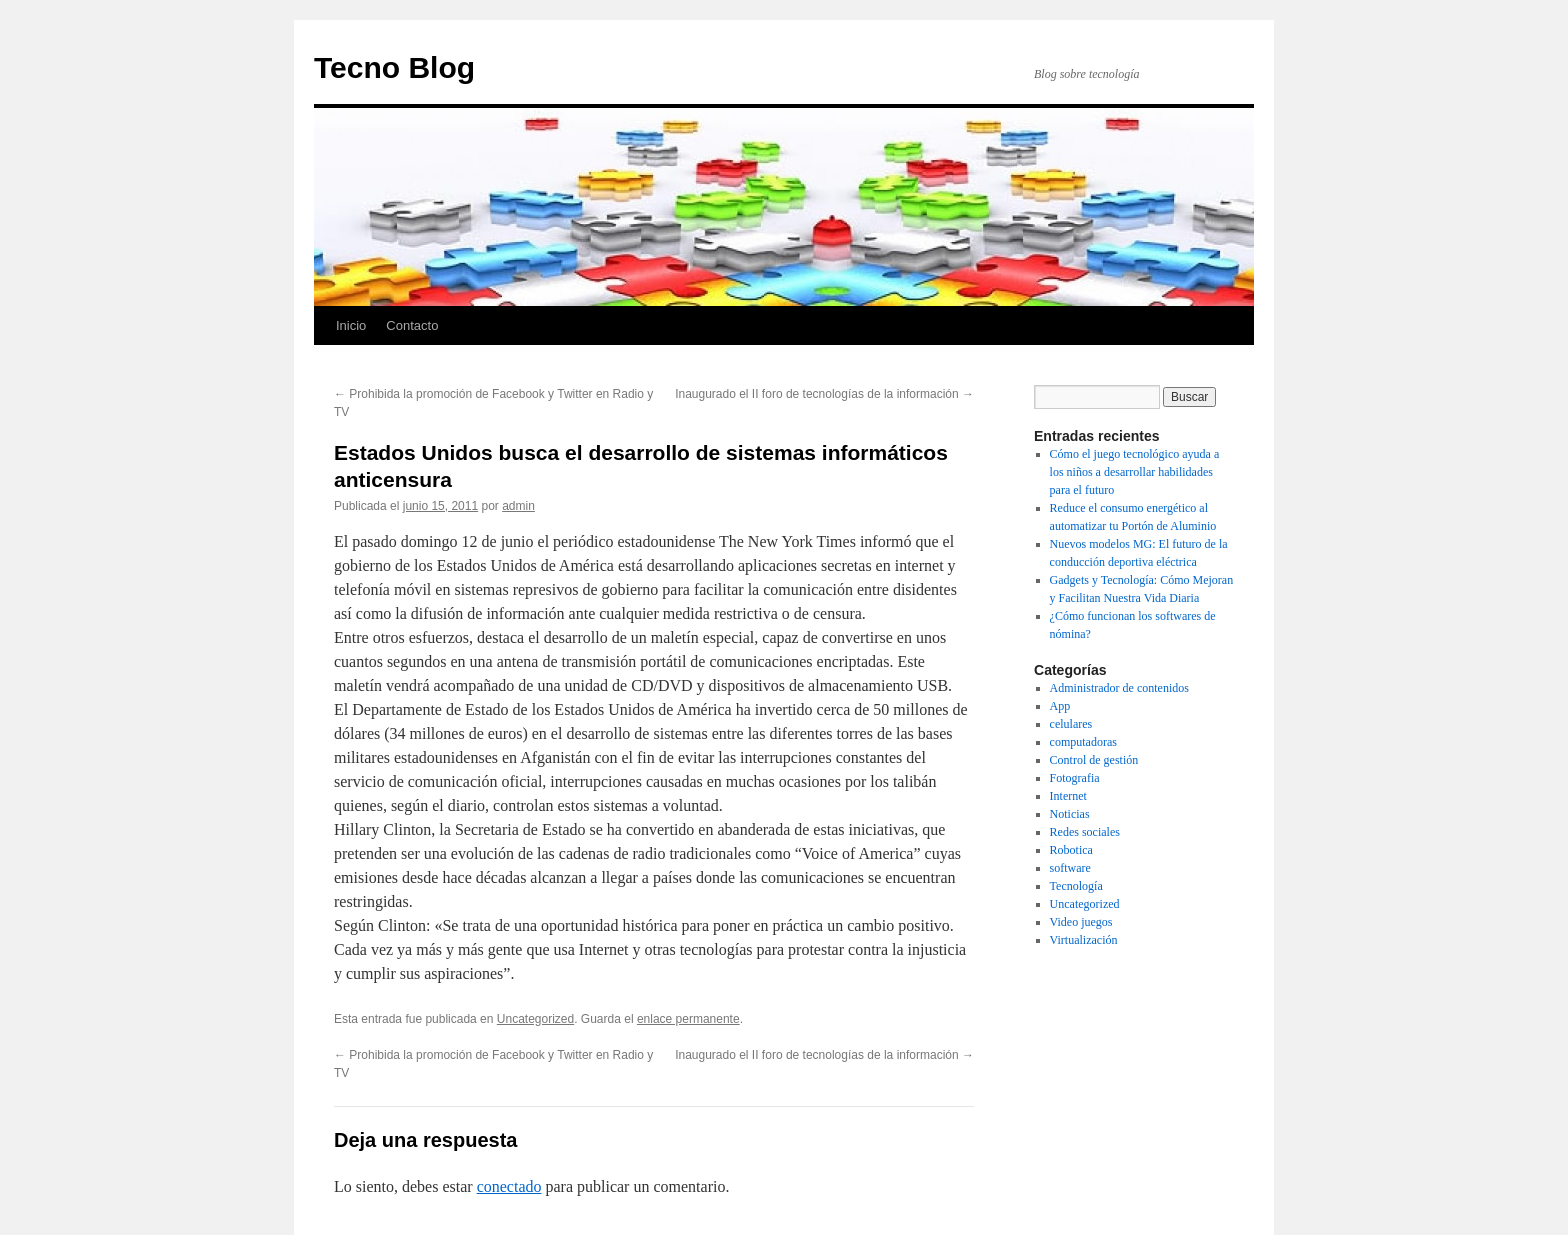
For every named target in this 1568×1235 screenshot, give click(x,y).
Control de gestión (1094, 760)
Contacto (412, 325)
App (1060, 706)
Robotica (1071, 850)
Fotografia (1075, 778)
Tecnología (1076, 886)
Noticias (1070, 814)
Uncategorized (535, 1019)
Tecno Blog (394, 67)
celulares (1071, 724)
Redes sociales (1085, 832)
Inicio (351, 325)
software (1070, 868)
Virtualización (1084, 940)
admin (518, 506)
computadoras (1083, 742)
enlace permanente (688, 1019)
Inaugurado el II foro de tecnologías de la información (824, 394)
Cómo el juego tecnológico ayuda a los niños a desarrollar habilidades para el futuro (1135, 472)
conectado (509, 1186)
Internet (1068, 796)
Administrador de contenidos (1119, 688)
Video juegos (1081, 922)
